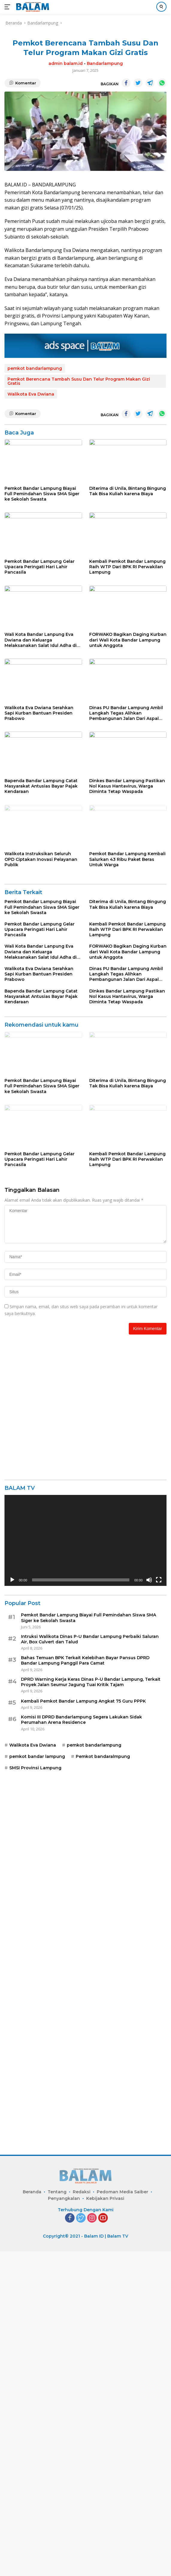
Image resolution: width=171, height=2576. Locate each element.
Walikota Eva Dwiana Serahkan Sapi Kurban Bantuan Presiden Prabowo (38, 849)
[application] (85, 1853)
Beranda (32, 2516)
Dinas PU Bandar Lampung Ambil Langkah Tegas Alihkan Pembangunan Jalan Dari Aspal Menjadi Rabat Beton (126, 849)
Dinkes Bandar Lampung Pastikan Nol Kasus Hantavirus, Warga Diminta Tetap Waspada (127, 956)
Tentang (57, 2516)
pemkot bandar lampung (37, 2069)
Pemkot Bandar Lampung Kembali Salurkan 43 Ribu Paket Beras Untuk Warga (127, 1063)
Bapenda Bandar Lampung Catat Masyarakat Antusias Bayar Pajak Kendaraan (41, 956)
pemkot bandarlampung (34, 368)
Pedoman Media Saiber (122, 2516)
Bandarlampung (105, 63)
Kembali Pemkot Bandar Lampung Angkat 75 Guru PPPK (83, 2013)
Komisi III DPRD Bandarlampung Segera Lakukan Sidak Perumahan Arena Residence (81, 2032)
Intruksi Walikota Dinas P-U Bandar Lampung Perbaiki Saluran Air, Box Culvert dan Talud (90, 1951)
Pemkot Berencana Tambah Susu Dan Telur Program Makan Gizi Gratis (78, 381)
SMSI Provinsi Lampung (35, 2080)
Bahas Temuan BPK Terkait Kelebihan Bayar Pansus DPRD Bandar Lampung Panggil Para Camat (85, 1973)
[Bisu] (149, 1893)
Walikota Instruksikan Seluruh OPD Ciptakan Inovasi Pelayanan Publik (40, 1063)
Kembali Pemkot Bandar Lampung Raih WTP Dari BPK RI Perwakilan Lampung (127, 635)
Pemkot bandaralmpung (103, 2069)
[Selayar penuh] (159, 1893)
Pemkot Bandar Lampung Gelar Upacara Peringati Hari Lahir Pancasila (39, 635)
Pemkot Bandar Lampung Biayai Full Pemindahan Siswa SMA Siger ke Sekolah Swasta (41, 528)
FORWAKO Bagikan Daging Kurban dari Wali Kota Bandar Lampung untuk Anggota (128, 742)
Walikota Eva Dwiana (30, 394)
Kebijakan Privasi (105, 2523)
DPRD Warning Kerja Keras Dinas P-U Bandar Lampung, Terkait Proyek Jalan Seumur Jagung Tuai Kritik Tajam (91, 1994)
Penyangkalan (64, 2523)
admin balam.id (66, 63)
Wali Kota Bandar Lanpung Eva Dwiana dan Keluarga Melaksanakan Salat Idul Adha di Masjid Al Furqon (40, 742)
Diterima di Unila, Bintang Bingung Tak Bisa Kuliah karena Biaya (127, 525)
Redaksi (81, 2516)
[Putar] (12, 1893)
